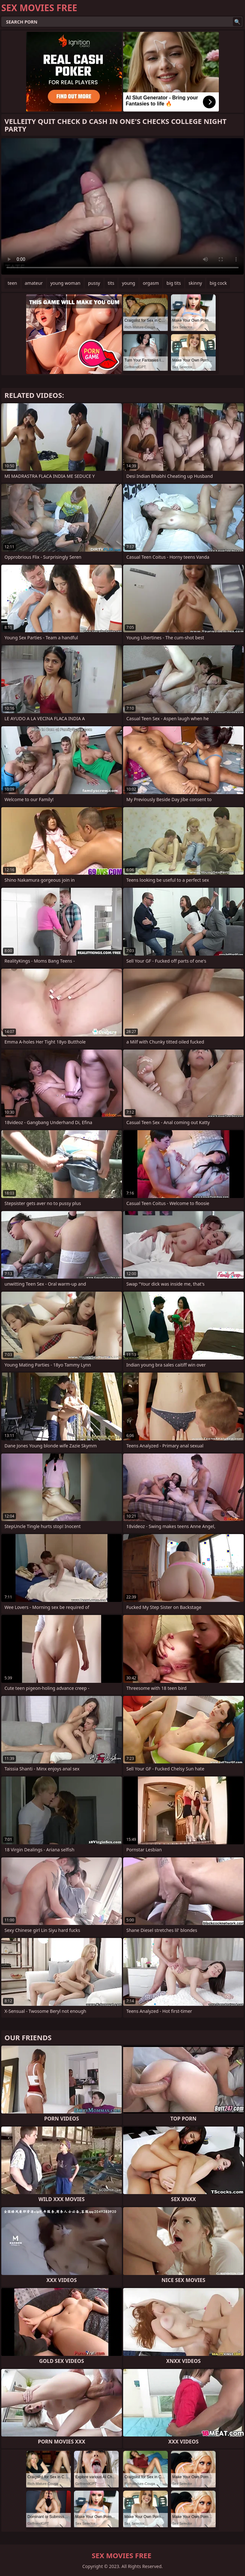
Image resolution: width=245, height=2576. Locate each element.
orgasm (151, 283)
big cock (218, 283)
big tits (174, 283)
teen (12, 283)
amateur (34, 283)
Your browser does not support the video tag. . (122, 206)
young (128, 283)
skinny (195, 283)
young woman (65, 283)
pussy (94, 283)
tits (111, 283)
